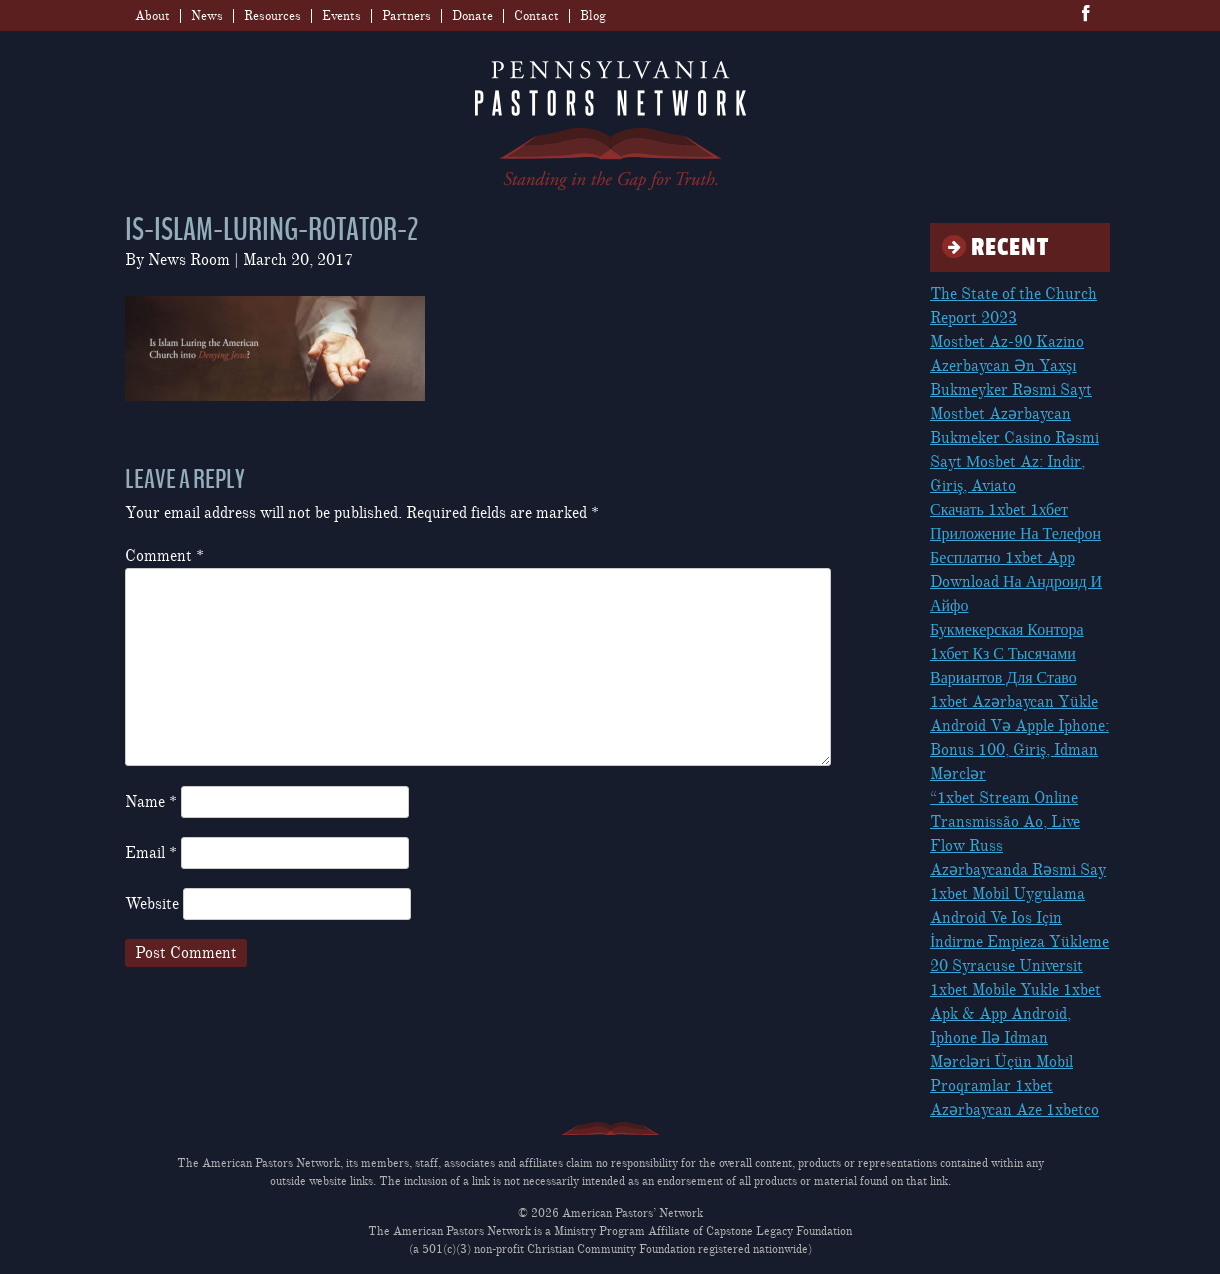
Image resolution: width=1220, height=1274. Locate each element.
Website (152, 904)
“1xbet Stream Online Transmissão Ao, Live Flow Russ (1005, 822)
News (207, 16)
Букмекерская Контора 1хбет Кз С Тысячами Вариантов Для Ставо (1007, 654)
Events (341, 16)
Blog (593, 16)
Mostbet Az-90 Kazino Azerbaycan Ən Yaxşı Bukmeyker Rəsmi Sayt (1011, 366)
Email (151, 853)
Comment (164, 556)
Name (151, 802)
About (152, 16)
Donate (472, 16)
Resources (272, 16)
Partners (406, 16)
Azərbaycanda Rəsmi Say (1018, 870)
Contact (536, 16)
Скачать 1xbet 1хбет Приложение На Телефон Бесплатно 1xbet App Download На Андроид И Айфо (1016, 558)
